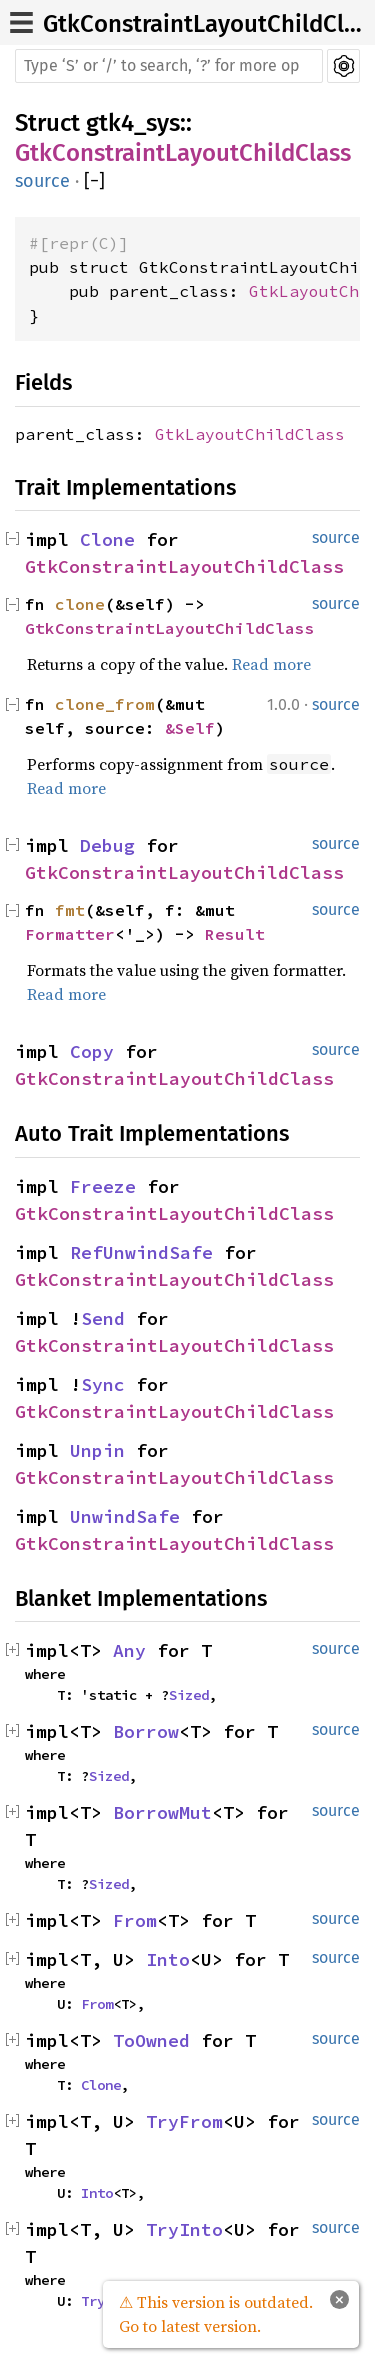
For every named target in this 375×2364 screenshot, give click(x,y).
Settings (343, 66)
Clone (107, 539)
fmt (70, 910)
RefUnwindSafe (141, 1252)
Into (168, 1959)
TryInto (184, 2229)
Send (103, 1318)
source (42, 181)
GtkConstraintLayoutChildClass (183, 153)
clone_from (105, 704)
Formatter (70, 934)
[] (94, 181)
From (135, 1920)
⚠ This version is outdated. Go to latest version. (216, 2314)
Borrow (146, 1731)
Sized (189, 1695)
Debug (107, 845)
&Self (190, 728)
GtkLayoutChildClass (250, 434)
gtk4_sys (133, 123)
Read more (271, 664)
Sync (103, 1384)
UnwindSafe (125, 1516)
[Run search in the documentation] (169, 66)
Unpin (97, 1450)
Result (235, 934)
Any (129, 1650)
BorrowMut (162, 1812)
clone (80, 604)
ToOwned (151, 2040)
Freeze (103, 1186)
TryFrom (184, 2121)
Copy (92, 1051)
